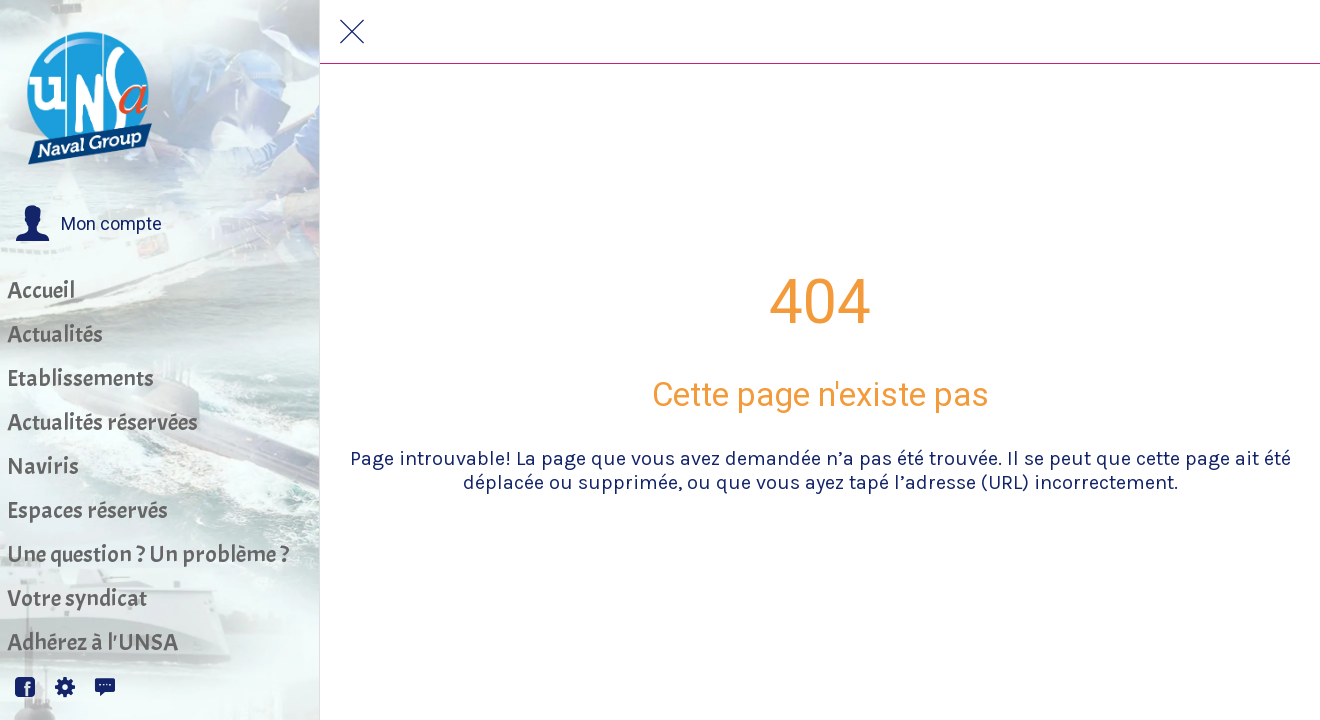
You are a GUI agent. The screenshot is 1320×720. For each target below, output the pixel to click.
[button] (88, 224)
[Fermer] (352, 32)
